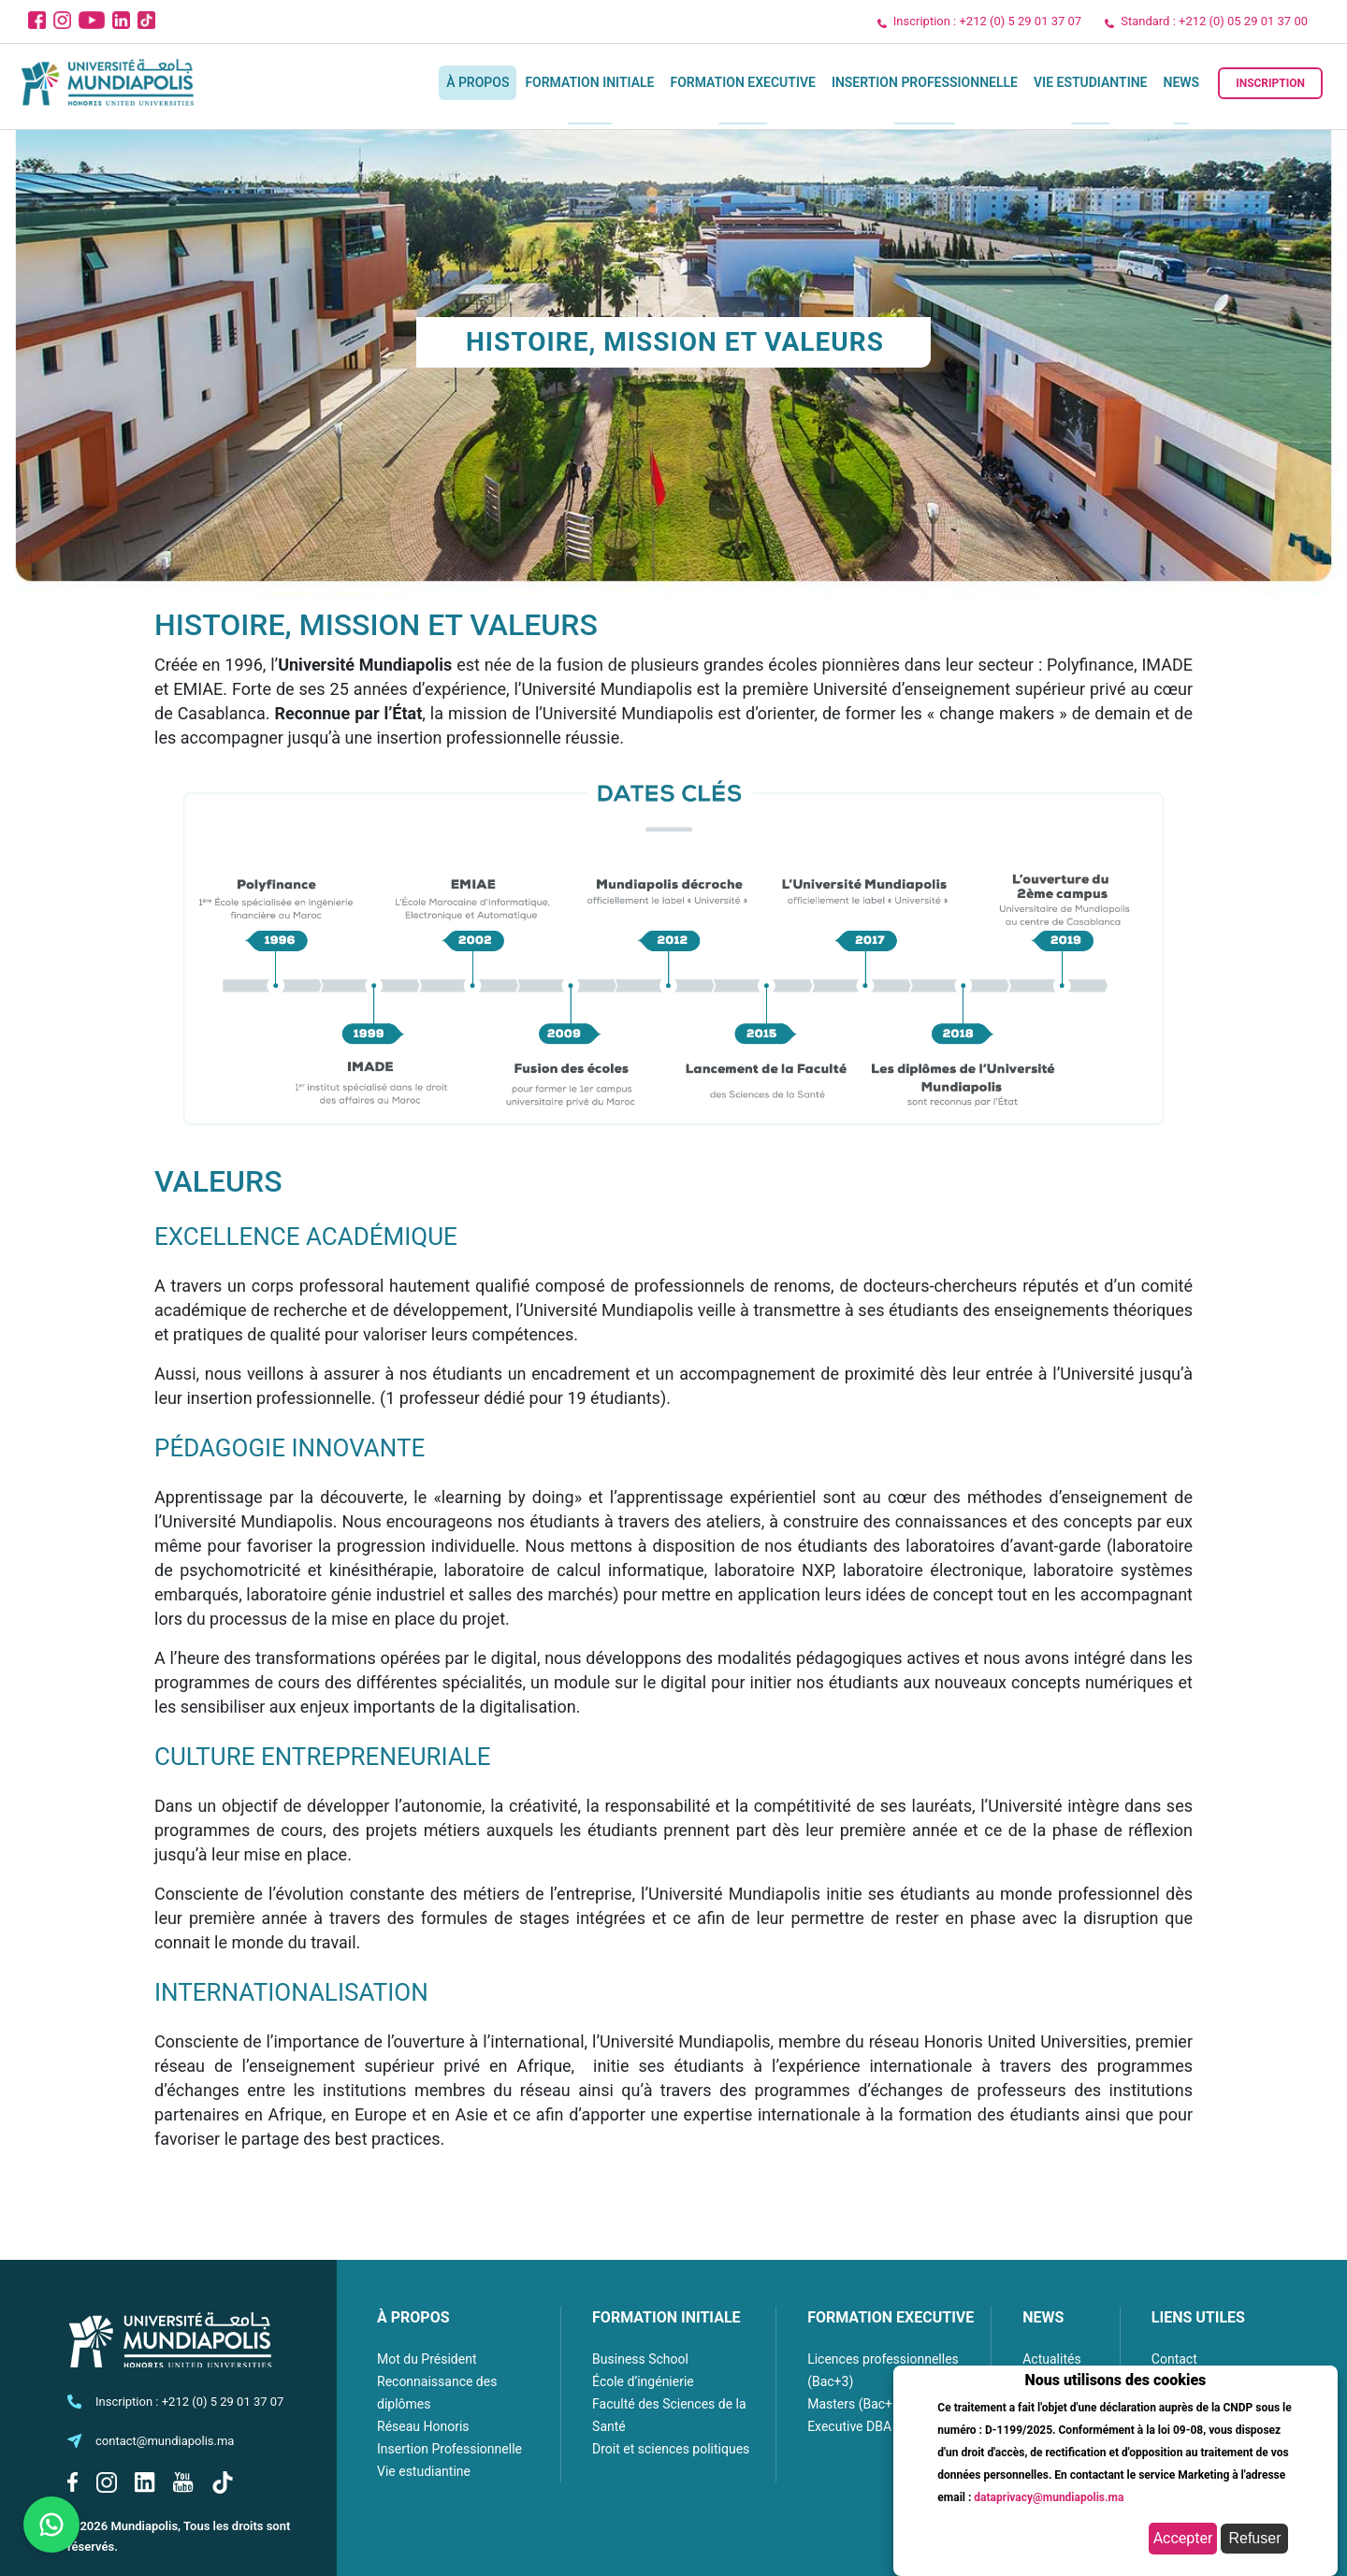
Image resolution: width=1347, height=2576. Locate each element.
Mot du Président (426, 2359)
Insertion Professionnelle (925, 82)
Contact (1174, 2359)
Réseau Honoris (423, 2426)
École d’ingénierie (643, 2381)
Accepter (1183, 2538)
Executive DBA (849, 2426)
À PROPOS (413, 2317)
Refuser (1254, 2538)
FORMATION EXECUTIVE (890, 2317)
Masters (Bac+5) (856, 2403)
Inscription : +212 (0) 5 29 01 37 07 (987, 21)
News (1182, 82)
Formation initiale (589, 82)
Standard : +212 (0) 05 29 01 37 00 (1214, 21)
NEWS (1043, 2317)
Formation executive (742, 82)
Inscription (1270, 83)
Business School (640, 2359)
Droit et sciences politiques (670, 2448)
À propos (477, 82)
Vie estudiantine (1091, 82)
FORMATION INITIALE (666, 2317)
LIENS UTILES (1198, 2317)
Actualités (1051, 2359)
